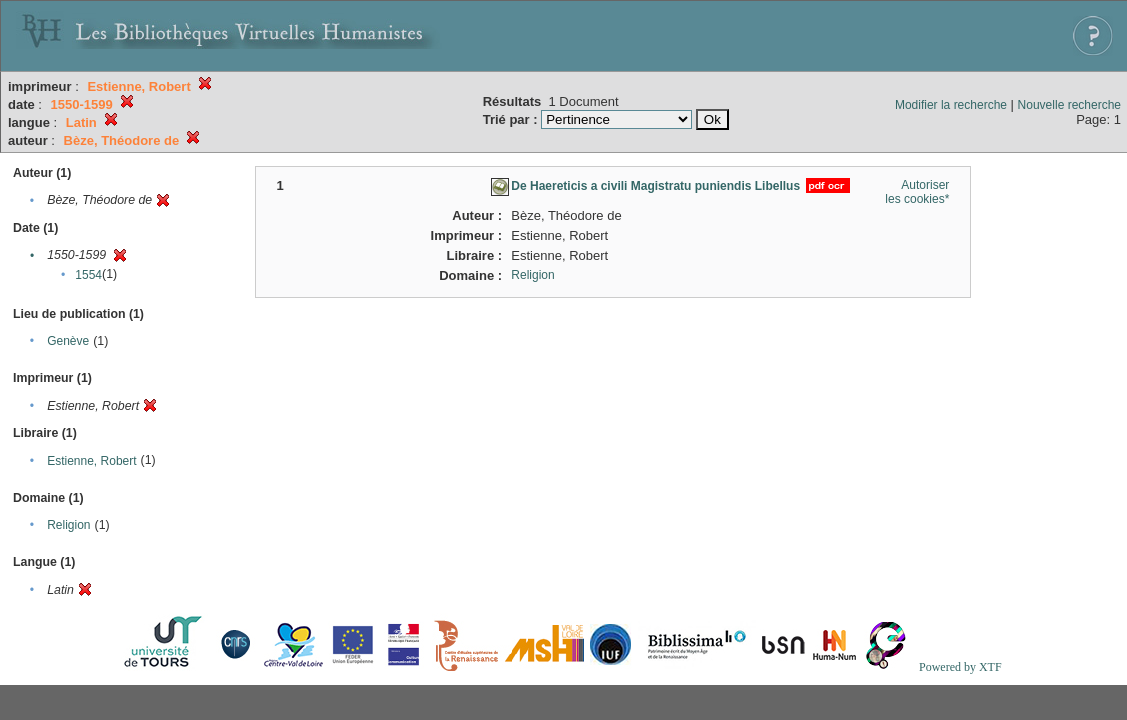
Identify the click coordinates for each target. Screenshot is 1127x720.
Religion (68, 525)
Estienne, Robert (91, 461)
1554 (88, 275)
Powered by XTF (960, 667)
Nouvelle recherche (1069, 105)
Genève (68, 341)
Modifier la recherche (951, 105)
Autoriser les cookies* (917, 192)
